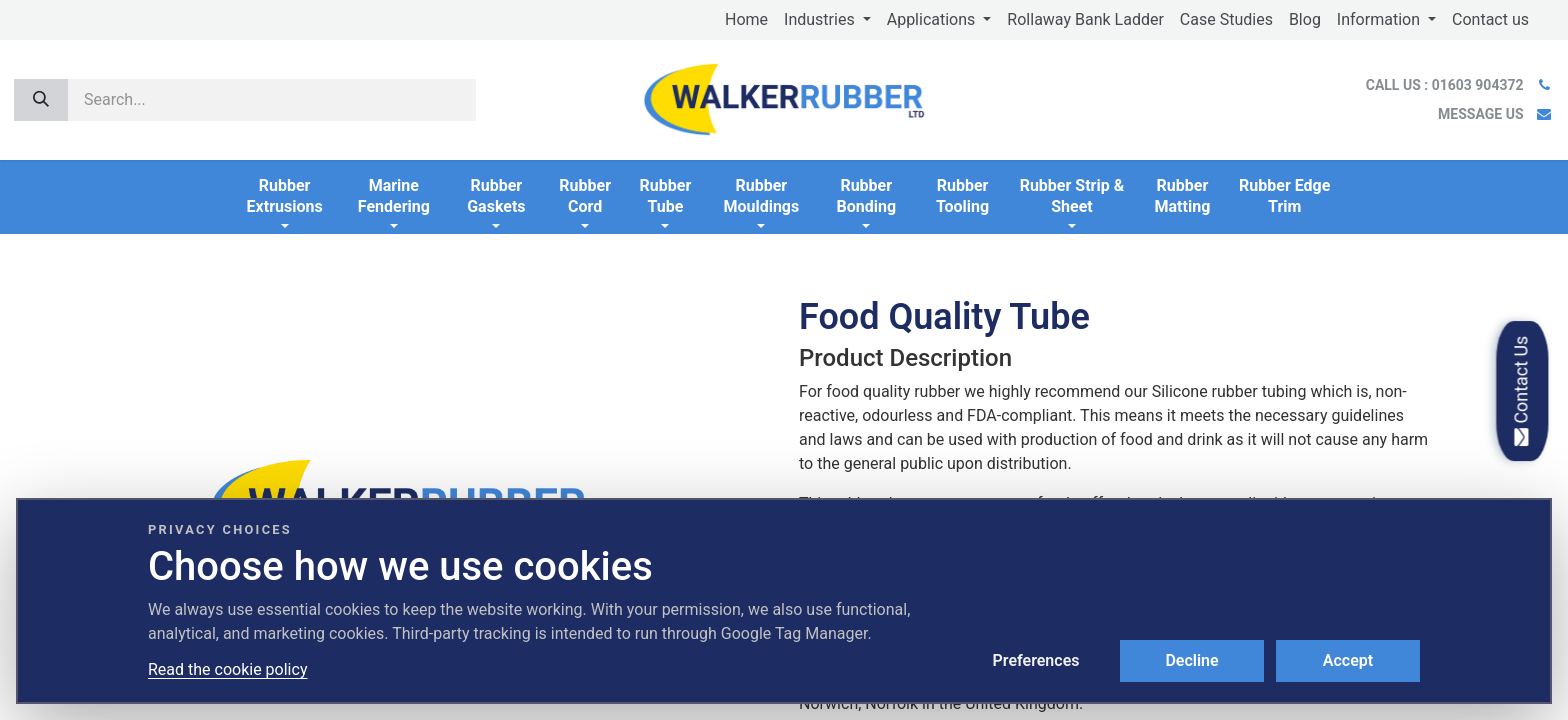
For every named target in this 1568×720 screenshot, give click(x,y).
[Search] (41, 100)
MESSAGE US (1480, 114)
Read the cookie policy (227, 669)
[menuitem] (746, 20)
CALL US (1446, 85)
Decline (1191, 660)
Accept (1348, 660)
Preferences (1036, 660)
